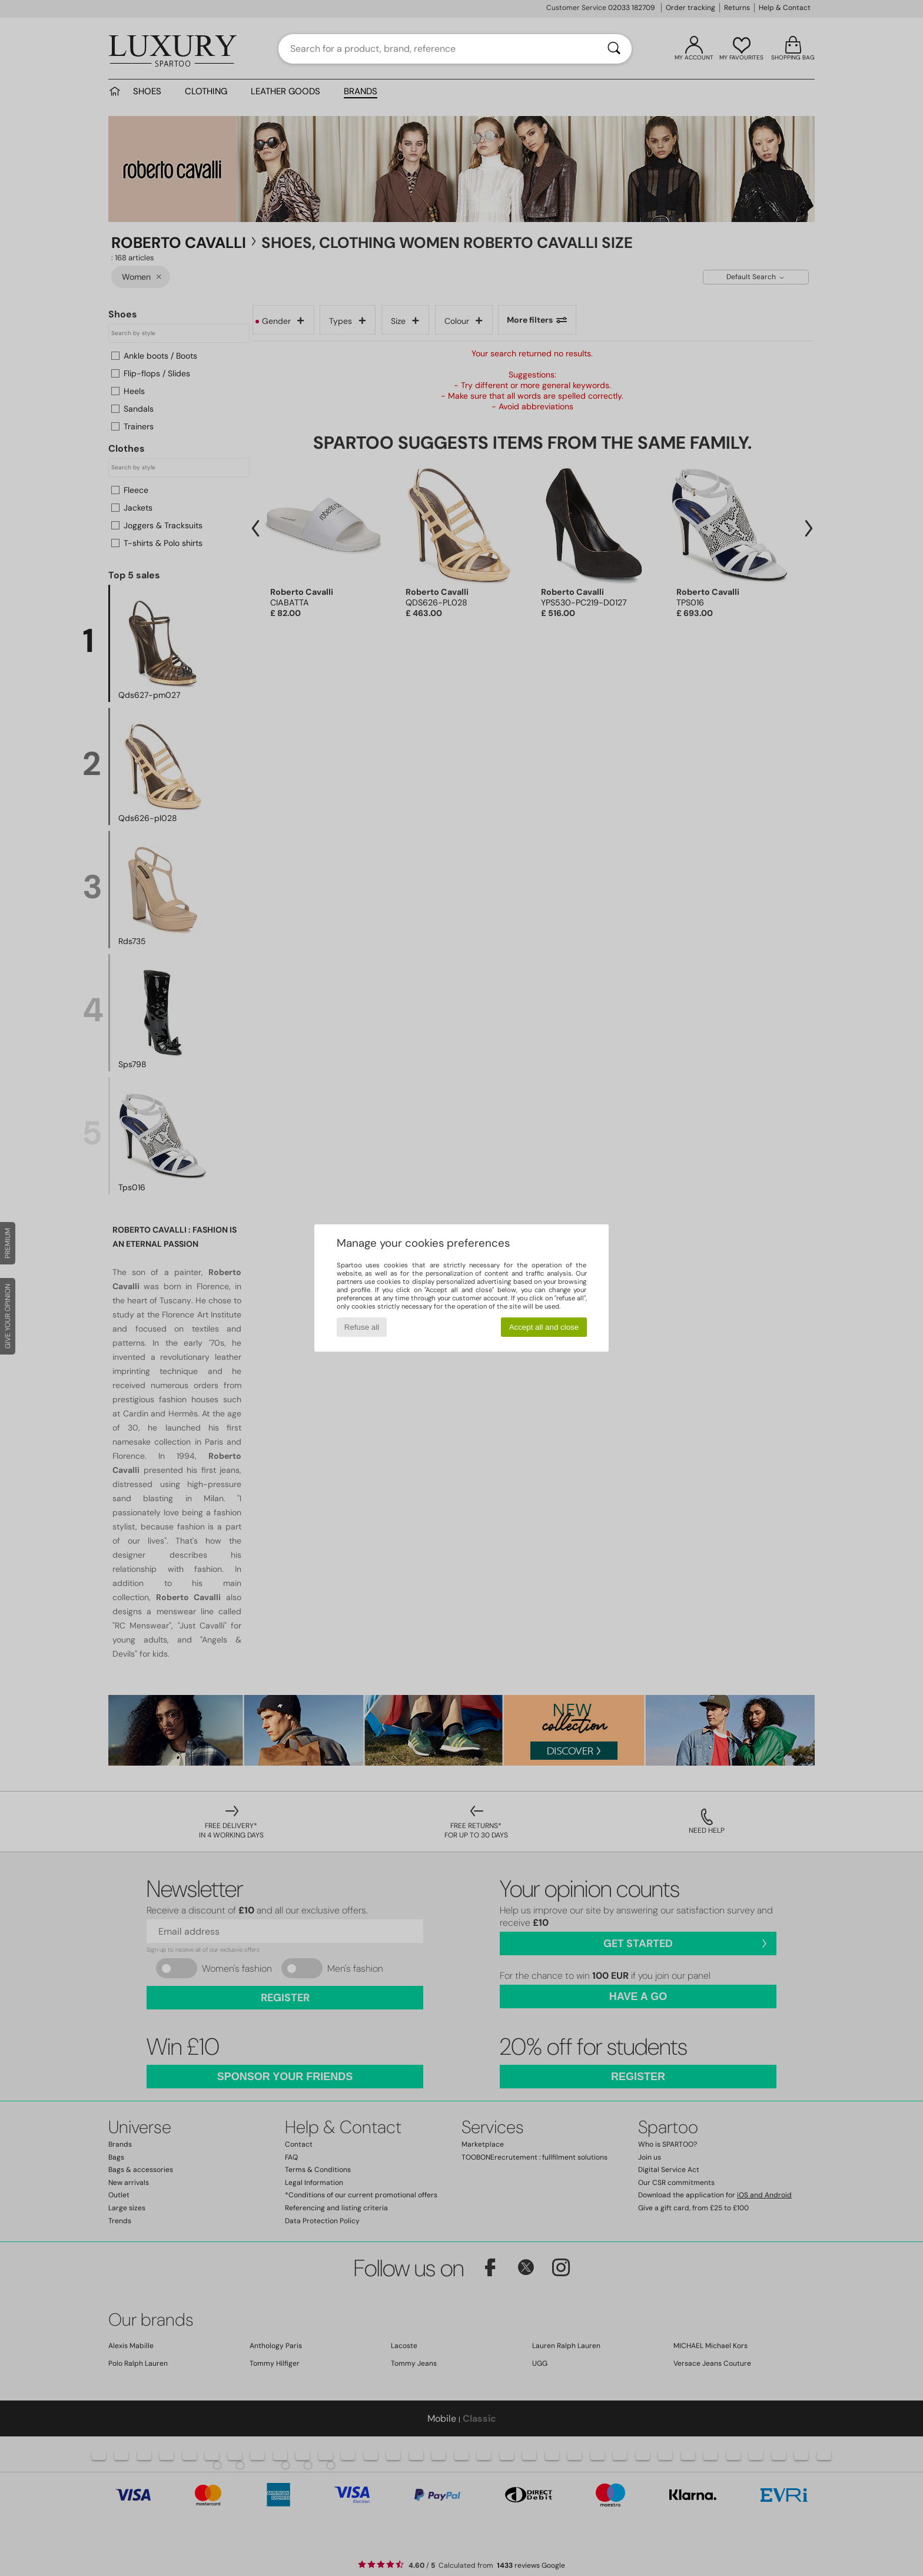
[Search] (614, 49)
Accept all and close (544, 1327)
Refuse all (361, 1327)
